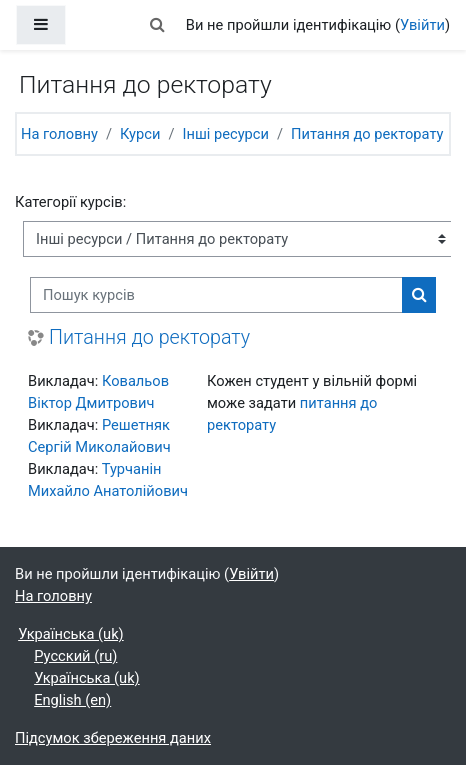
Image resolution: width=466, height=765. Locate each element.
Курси (140, 134)
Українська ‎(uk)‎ (70, 634)
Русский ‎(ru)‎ (75, 656)
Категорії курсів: (70, 202)
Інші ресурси (225, 134)
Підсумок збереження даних (113, 738)
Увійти (422, 25)
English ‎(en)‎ (72, 700)
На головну (59, 134)
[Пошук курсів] (216, 295)
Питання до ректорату (367, 134)
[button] (158, 25)
